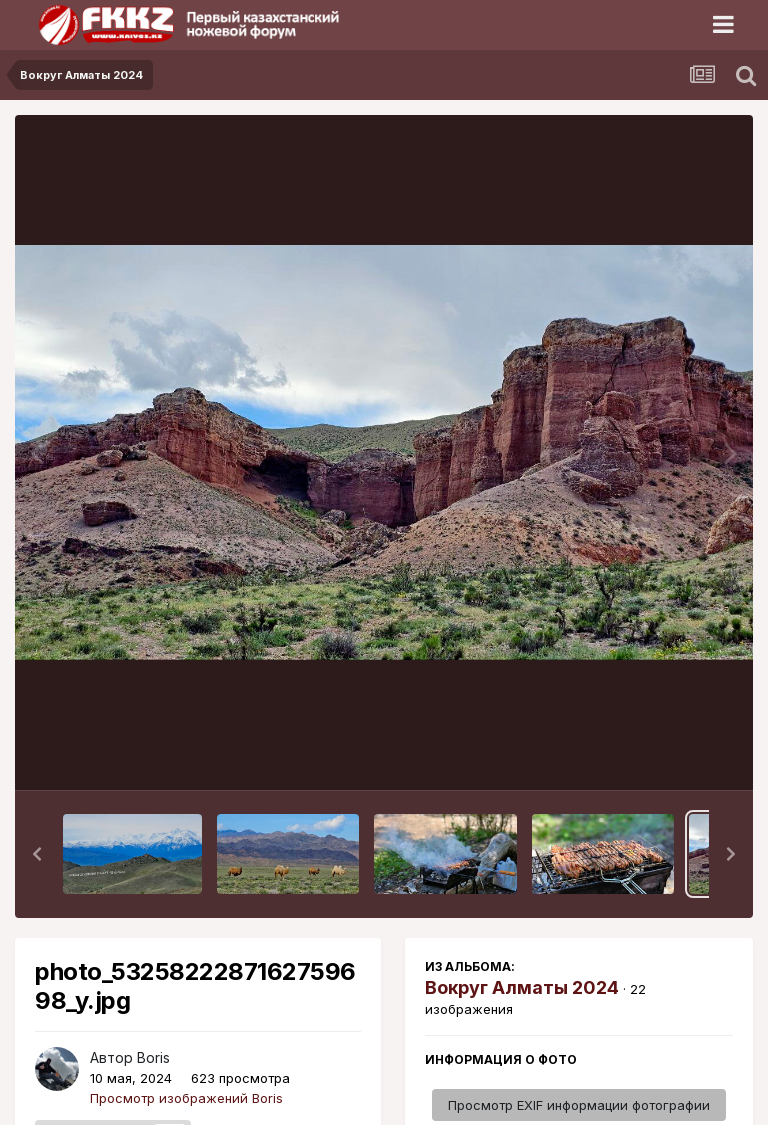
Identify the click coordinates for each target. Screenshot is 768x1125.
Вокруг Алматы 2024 (522, 987)
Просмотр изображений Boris (186, 1098)
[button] (37, 854)
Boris (153, 1057)
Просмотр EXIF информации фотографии (579, 1105)
